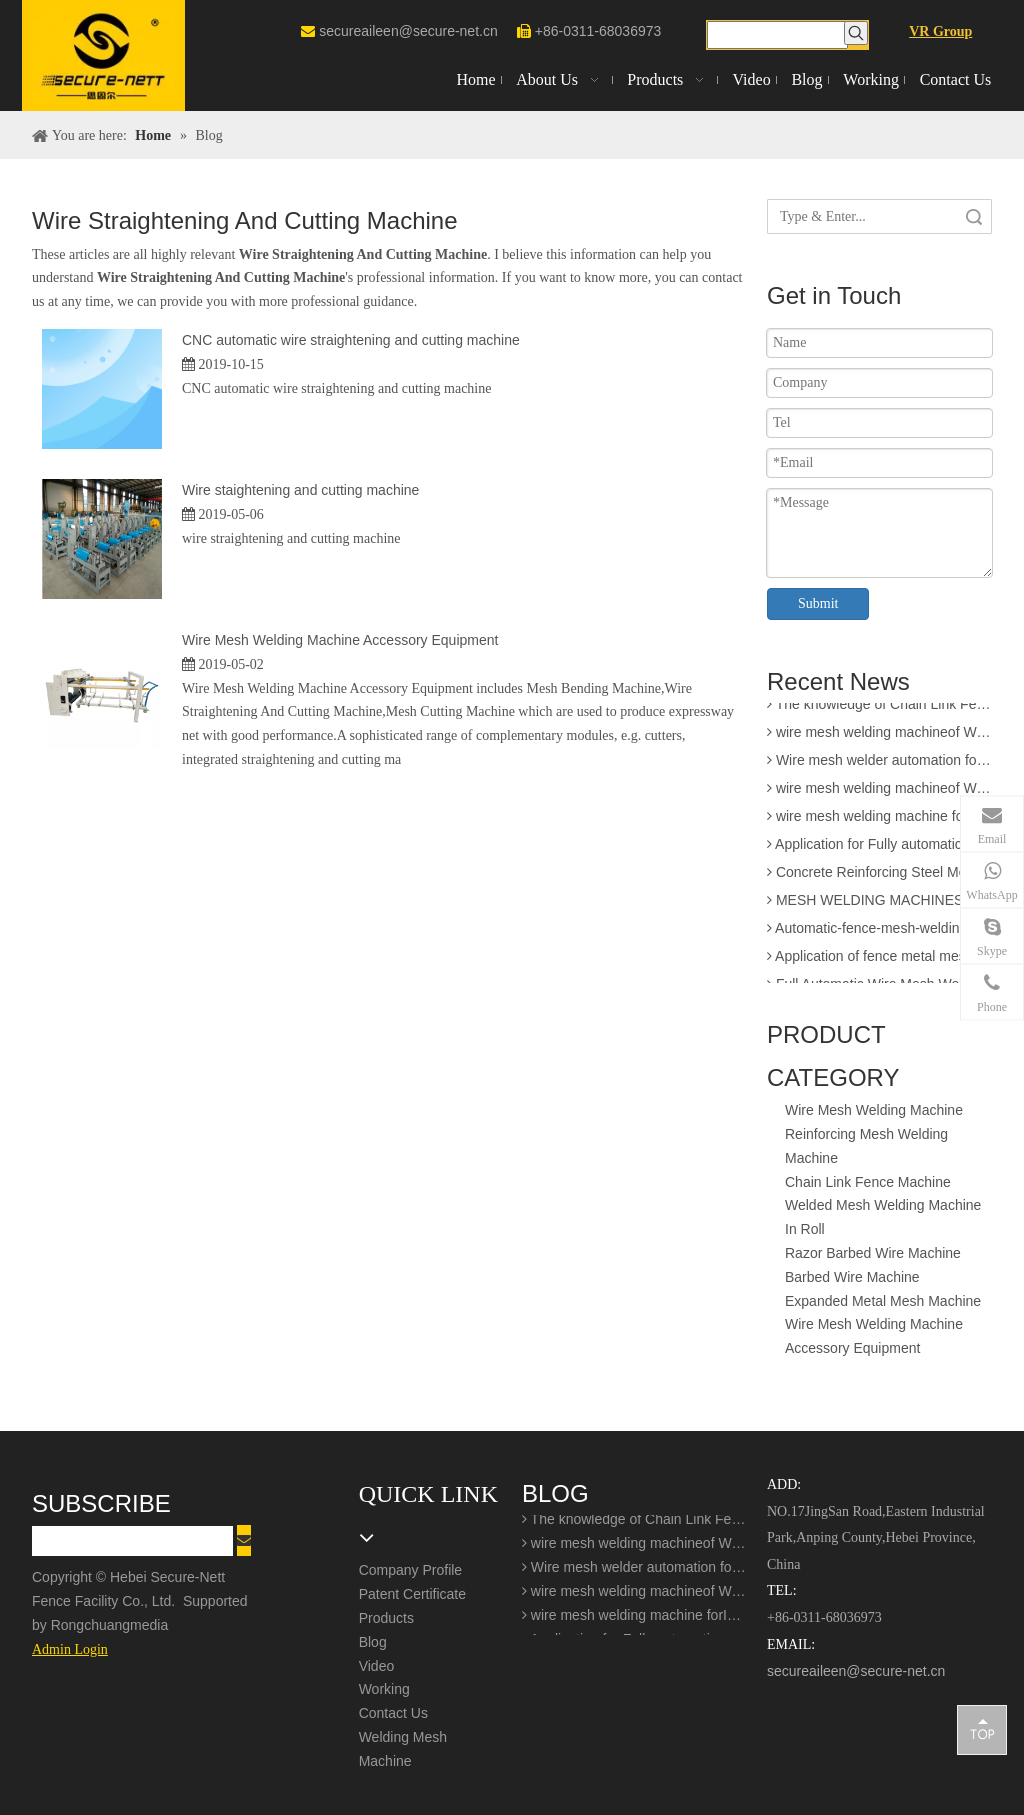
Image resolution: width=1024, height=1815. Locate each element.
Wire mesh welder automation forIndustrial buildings (879, 764)
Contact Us (393, 1713)
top (982, 1729)
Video (377, 1666)
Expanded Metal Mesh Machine (883, 1301)
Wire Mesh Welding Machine (874, 1110)
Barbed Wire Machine (852, 1277)
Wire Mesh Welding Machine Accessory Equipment (340, 640)
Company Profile (411, 1570)
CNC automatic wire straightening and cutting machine (351, 340)
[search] (132, 1541)
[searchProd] (778, 35)
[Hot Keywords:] (856, 33)
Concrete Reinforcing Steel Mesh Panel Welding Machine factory (879, 876)
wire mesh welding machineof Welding (879, 736)
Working (384, 1689)
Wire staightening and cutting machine (300, 490)
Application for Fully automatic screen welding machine (879, 848)
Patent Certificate (412, 1594)
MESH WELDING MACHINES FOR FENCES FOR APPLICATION (879, 904)
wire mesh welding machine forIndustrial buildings (879, 820)
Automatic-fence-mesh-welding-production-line (879, 932)
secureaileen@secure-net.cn (408, 31)
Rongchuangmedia (115, 1625)
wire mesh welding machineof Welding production (879, 792)
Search (974, 216)
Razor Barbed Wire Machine (873, 1253)
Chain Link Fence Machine (868, 1182)
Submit (818, 603)
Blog (373, 1642)
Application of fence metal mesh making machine (879, 960)
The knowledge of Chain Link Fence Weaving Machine (879, 708)
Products (386, 1618)
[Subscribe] (244, 1540)
